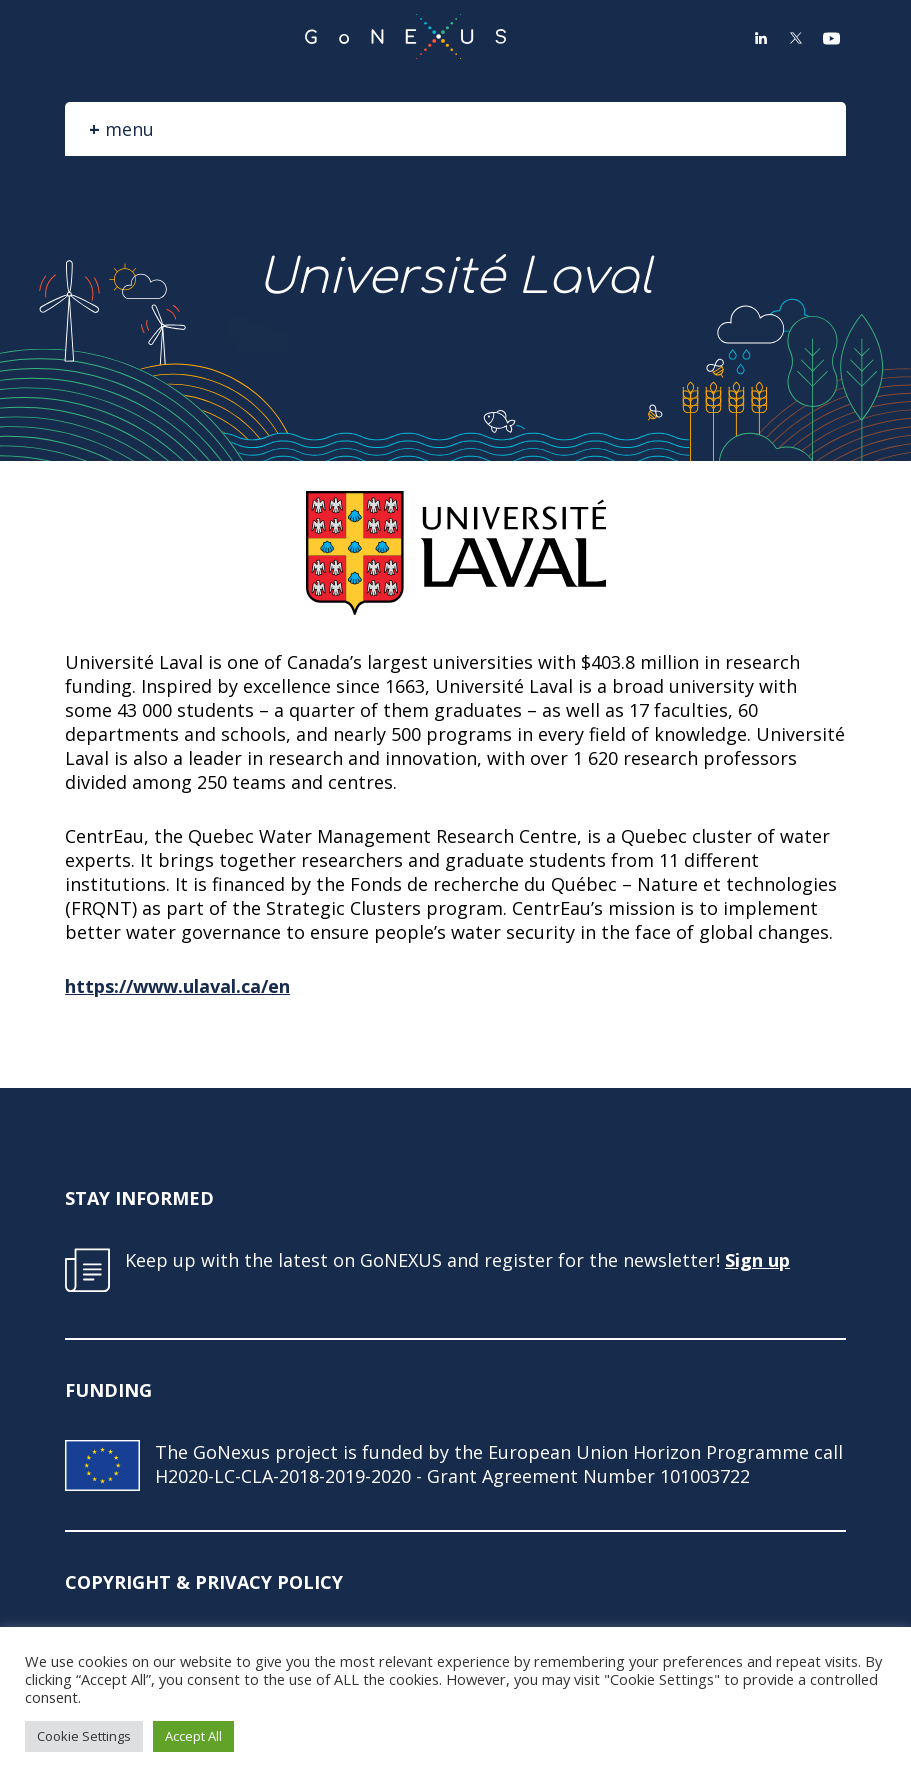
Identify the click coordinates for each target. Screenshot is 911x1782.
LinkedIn (761, 38)
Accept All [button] (193, 1736)
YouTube (831, 38)
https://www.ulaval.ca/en (177, 986)
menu (129, 129)
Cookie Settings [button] (84, 1736)
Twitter (796, 38)
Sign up (757, 1260)
